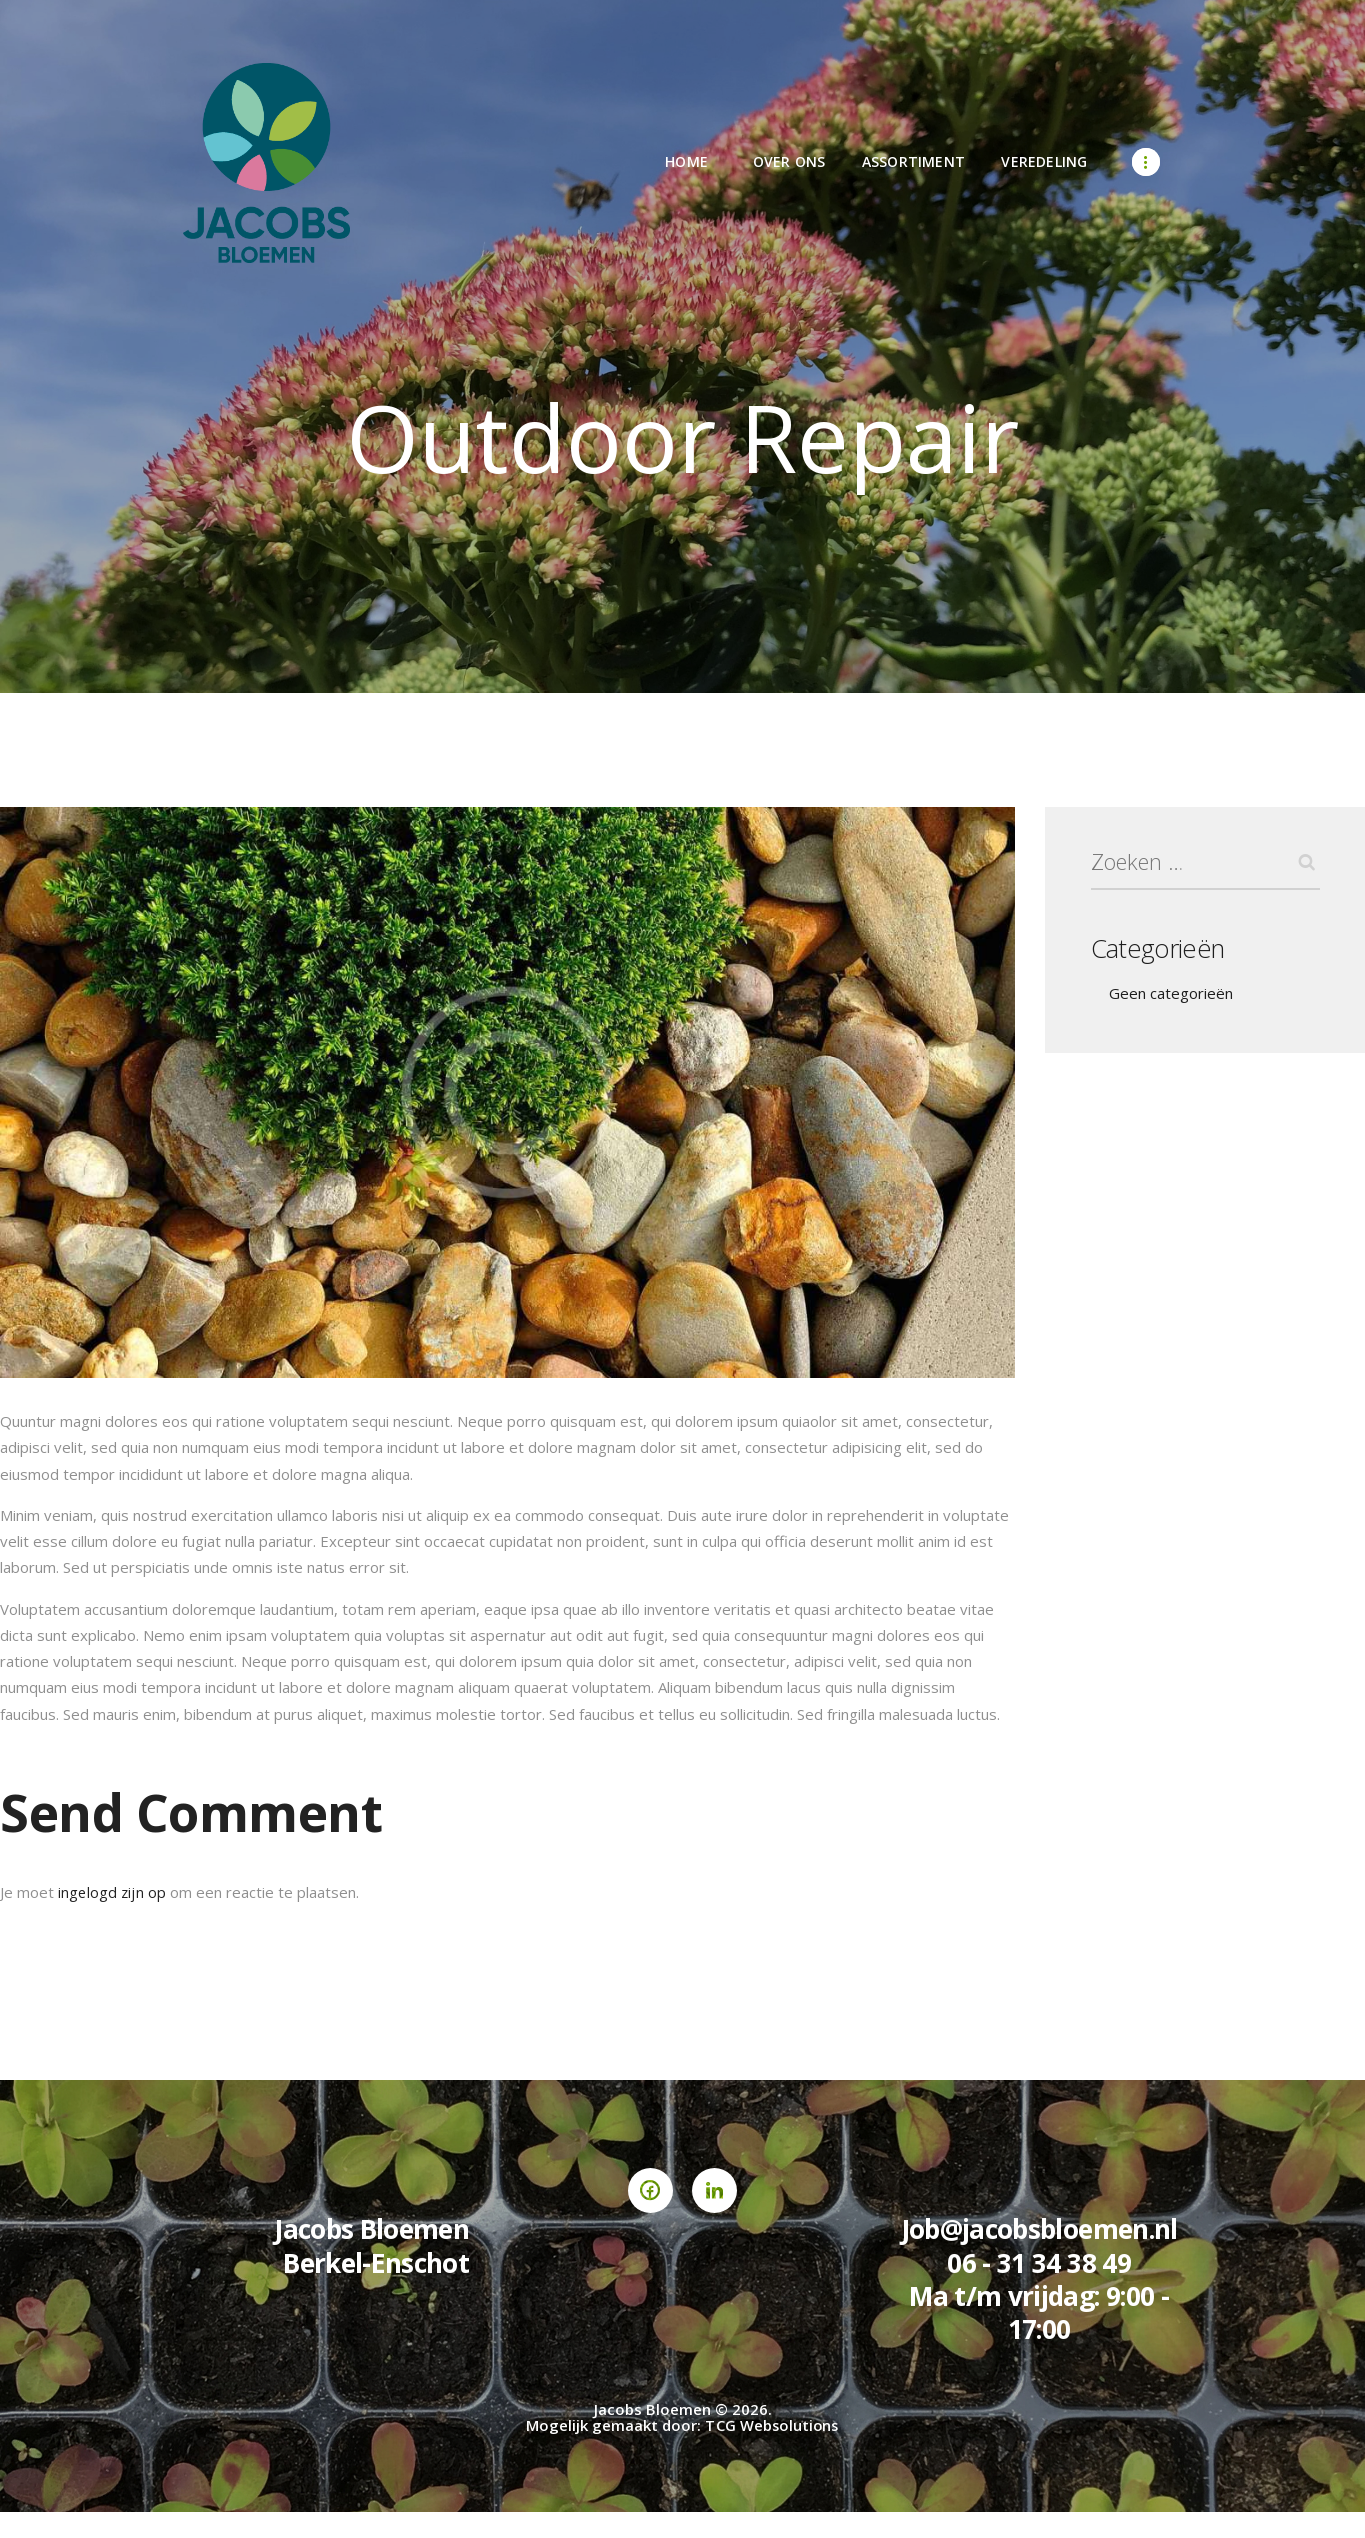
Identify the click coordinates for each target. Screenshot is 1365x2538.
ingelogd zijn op (112, 1892)
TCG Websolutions (772, 2425)
